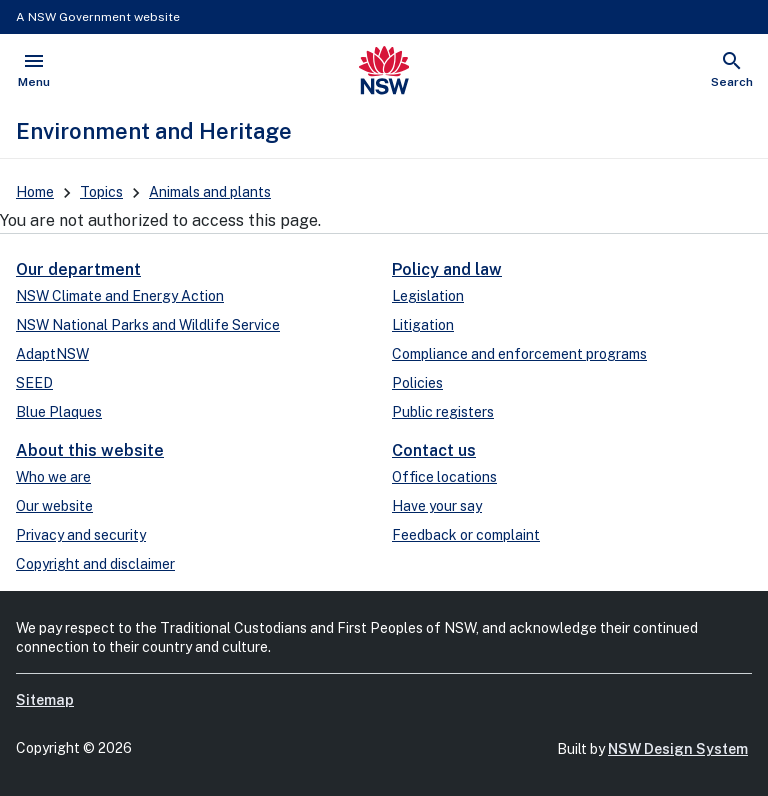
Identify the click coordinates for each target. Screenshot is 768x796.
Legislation (428, 296)
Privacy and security (81, 535)
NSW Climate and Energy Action (120, 296)
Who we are (53, 477)
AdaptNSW (52, 354)
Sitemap (45, 700)
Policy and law (447, 269)
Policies (417, 383)
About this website (90, 450)
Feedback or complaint (466, 535)
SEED (34, 383)
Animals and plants (210, 192)
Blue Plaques (59, 412)
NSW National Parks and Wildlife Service (148, 325)
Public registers (443, 412)
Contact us (434, 450)
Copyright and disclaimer (95, 564)
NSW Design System (678, 749)
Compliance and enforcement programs (519, 354)
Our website (54, 506)
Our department (78, 269)
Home (35, 192)
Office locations (444, 477)
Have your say (437, 506)
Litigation (423, 325)
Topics (101, 192)
